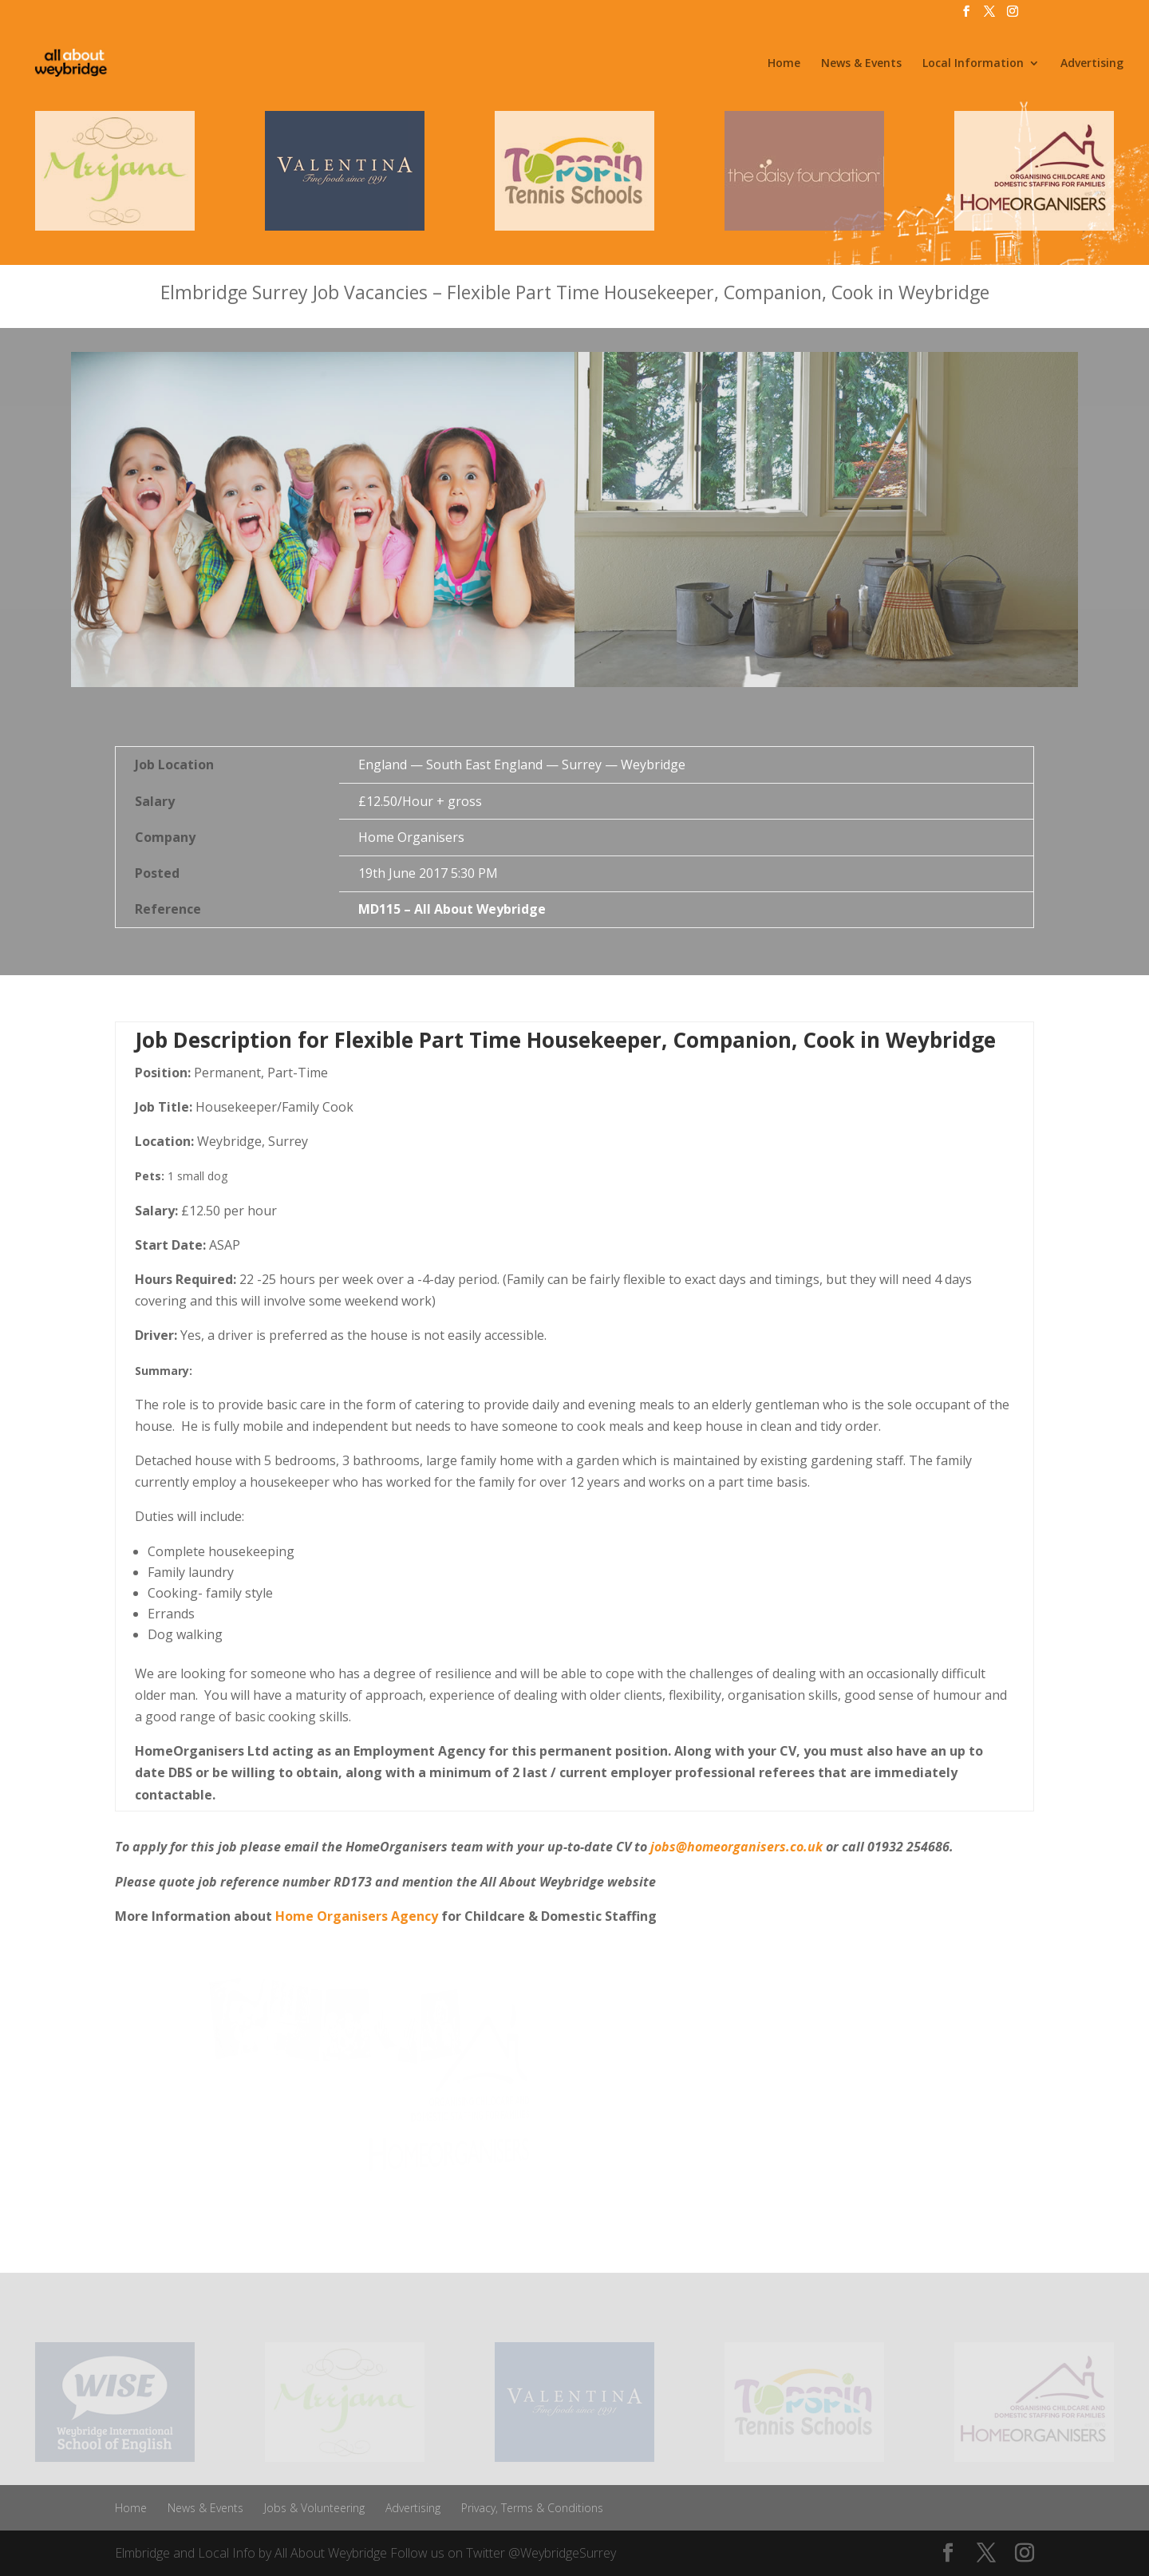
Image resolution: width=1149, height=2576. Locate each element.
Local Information (973, 63)
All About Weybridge (330, 2553)
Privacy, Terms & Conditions (532, 2507)
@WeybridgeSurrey (562, 2553)
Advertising (1091, 63)
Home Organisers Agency (355, 1916)
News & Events (861, 63)
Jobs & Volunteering (314, 2507)
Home (784, 63)
